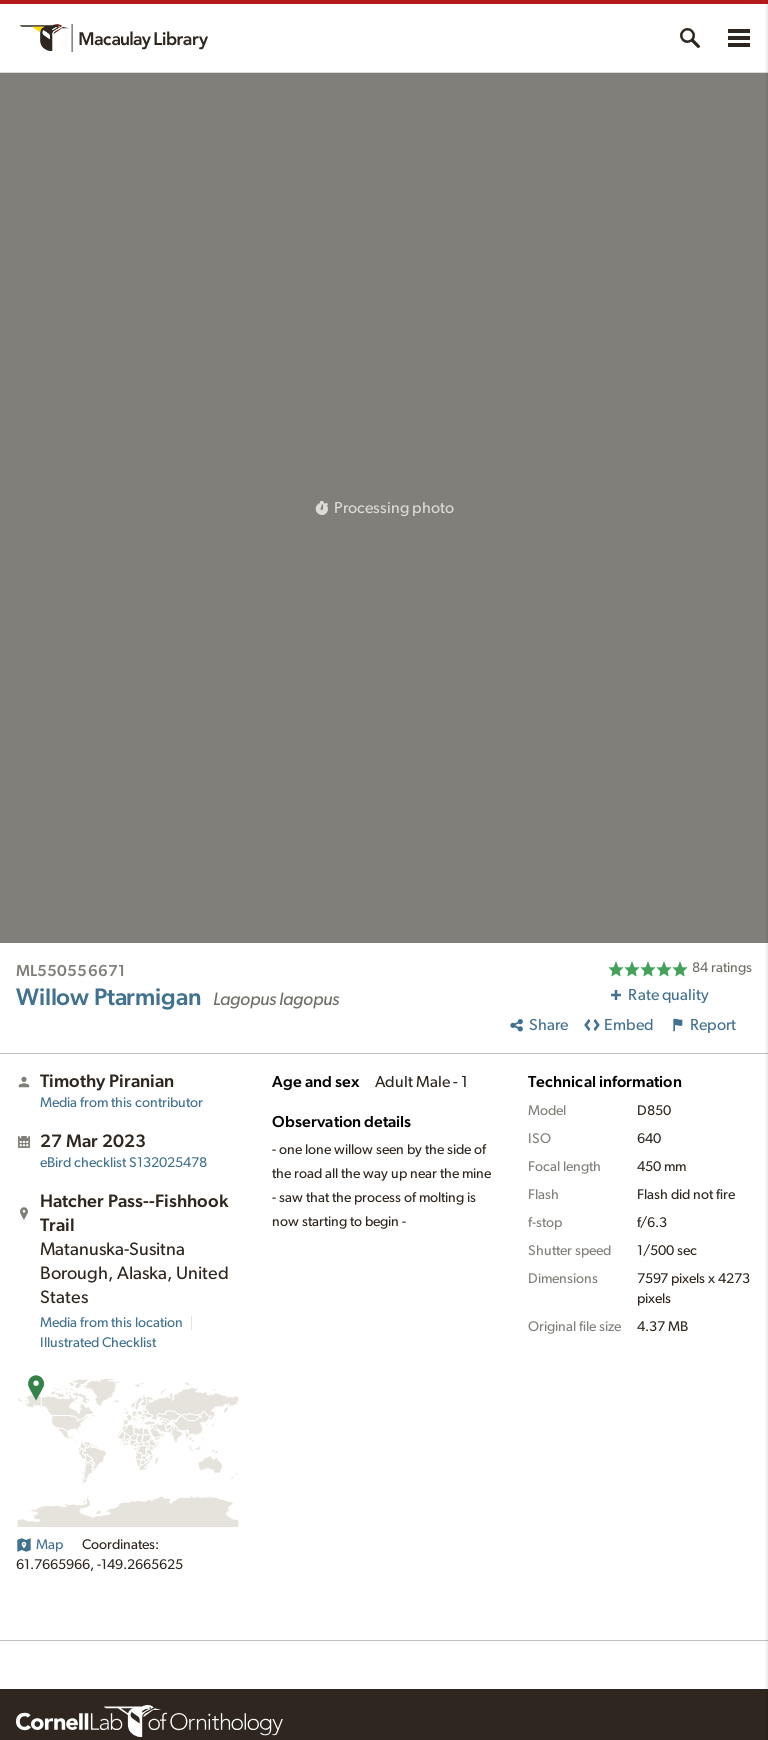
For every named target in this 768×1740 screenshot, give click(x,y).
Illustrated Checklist (98, 1343)
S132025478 (123, 1163)
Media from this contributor (121, 1103)
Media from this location (111, 1323)
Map (39, 1545)
